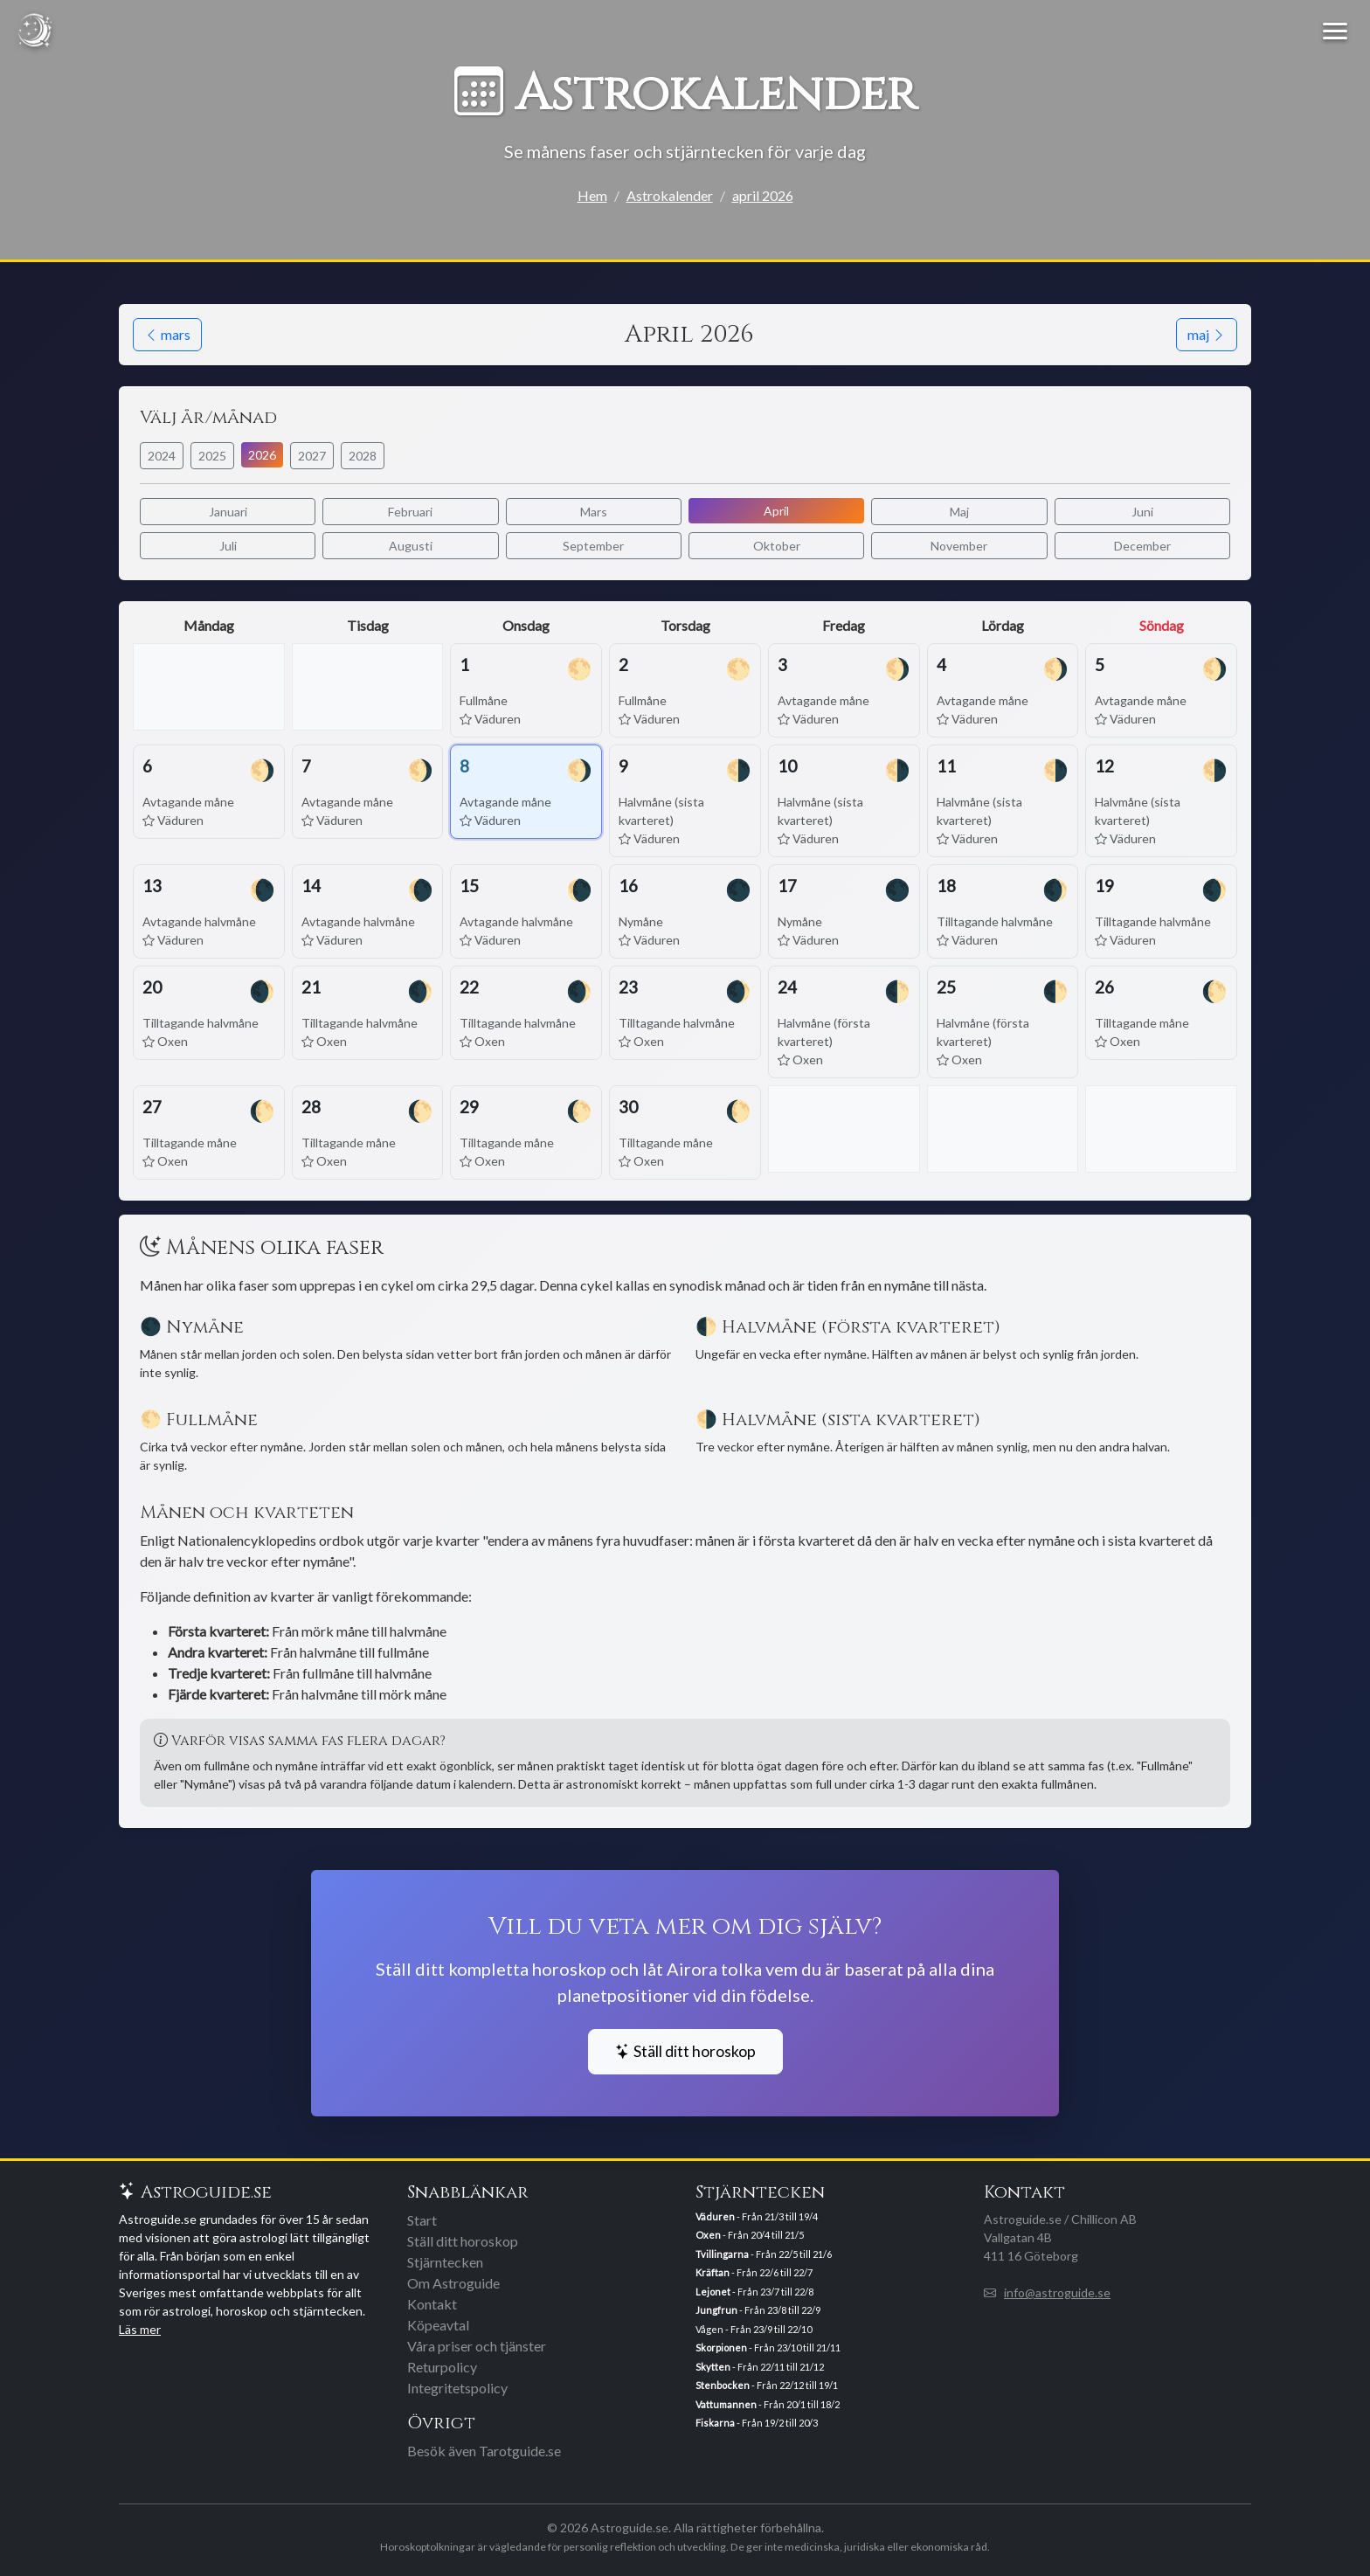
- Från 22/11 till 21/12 (759, 2366)
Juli (228, 545)
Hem (592, 195)
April (776, 510)
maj (1206, 334)
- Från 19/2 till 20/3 (756, 2422)
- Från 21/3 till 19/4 (756, 2216)
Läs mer (140, 2329)
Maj (959, 511)
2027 (312, 455)
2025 (212, 455)
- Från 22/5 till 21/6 (763, 2254)
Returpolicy (442, 2366)
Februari (410, 511)
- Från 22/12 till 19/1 (766, 2385)
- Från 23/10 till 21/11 (768, 2347)
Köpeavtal (438, 2324)
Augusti (410, 545)
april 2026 (762, 195)
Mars (593, 511)
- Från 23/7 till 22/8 (754, 2291)
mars (167, 334)
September (593, 545)
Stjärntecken (445, 2262)
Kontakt (432, 2304)
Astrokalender (669, 195)
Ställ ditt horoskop (685, 2051)
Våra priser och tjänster (476, 2345)
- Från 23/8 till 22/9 (757, 2310)
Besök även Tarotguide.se (484, 2450)
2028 (363, 455)
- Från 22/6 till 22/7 (754, 2272)
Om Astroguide (453, 2283)
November (959, 545)
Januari (228, 511)
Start (422, 2220)
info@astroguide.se (1057, 2292)
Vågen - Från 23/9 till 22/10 (753, 2329)
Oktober (776, 545)
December (1142, 545)
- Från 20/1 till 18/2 (767, 2404)
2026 (262, 454)
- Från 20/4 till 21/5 (749, 2234)
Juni (1142, 511)
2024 (162, 455)
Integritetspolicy (457, 2387)
